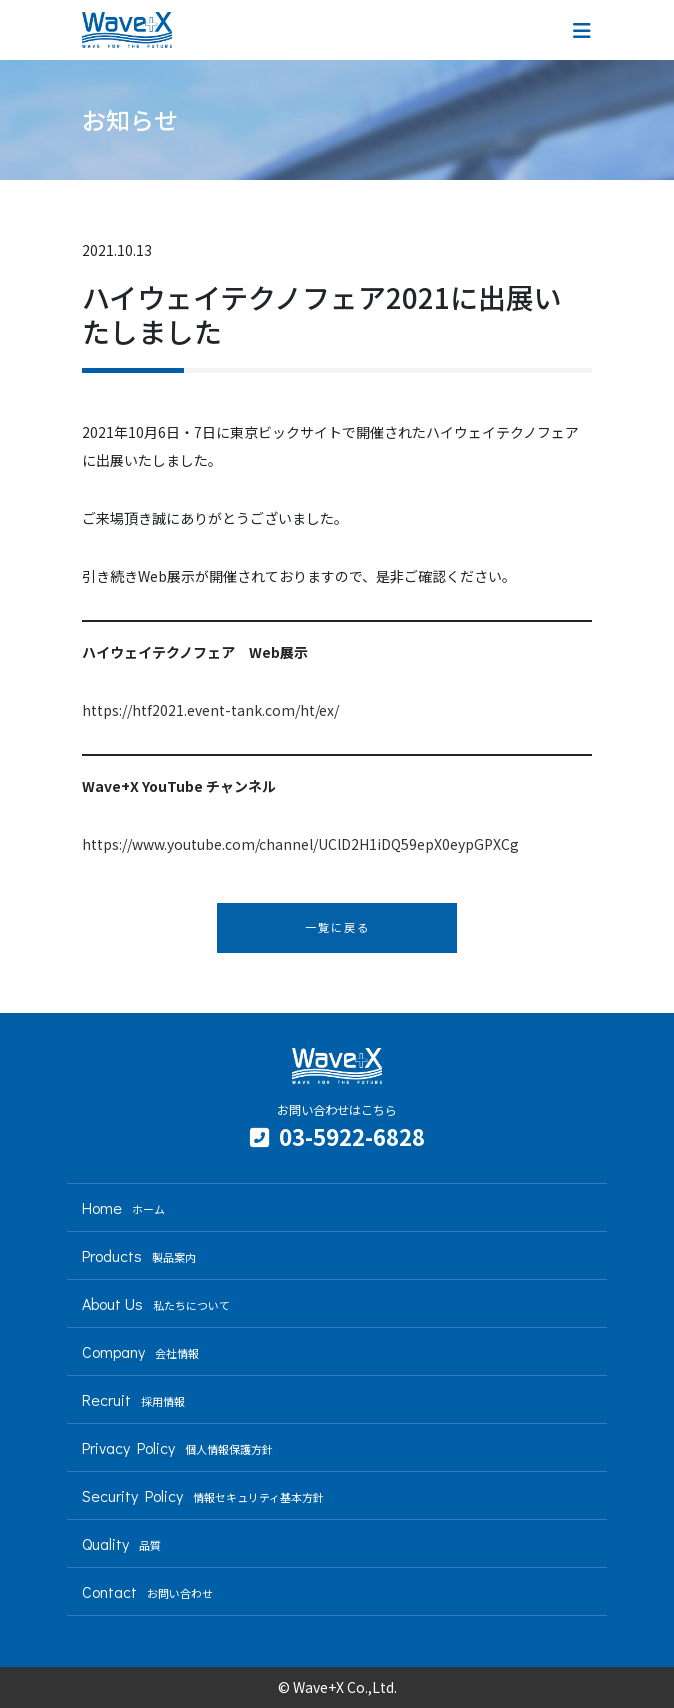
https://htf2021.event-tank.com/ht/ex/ (210, 710)
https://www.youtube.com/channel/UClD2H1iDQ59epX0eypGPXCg (300, 844)
